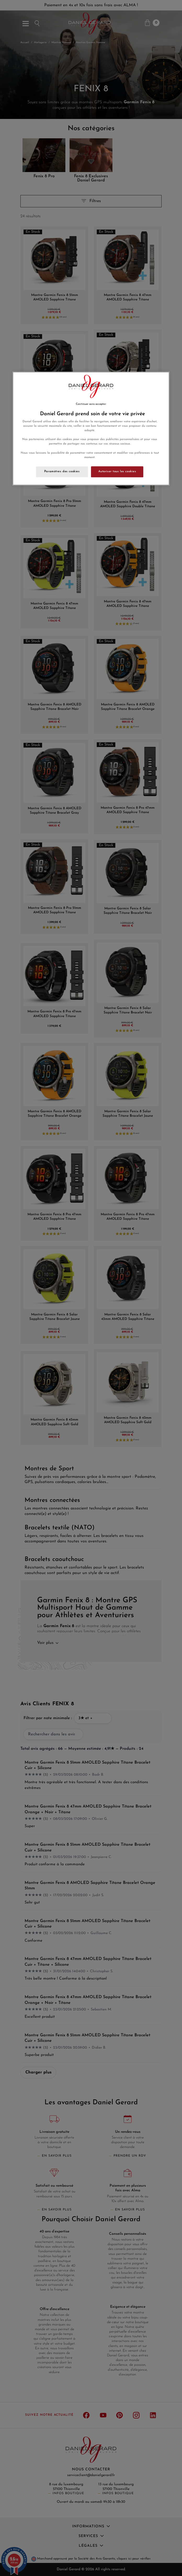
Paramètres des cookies (62, 471)
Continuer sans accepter (91, 404)
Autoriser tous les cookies (117, 471)
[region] (91, 428)
